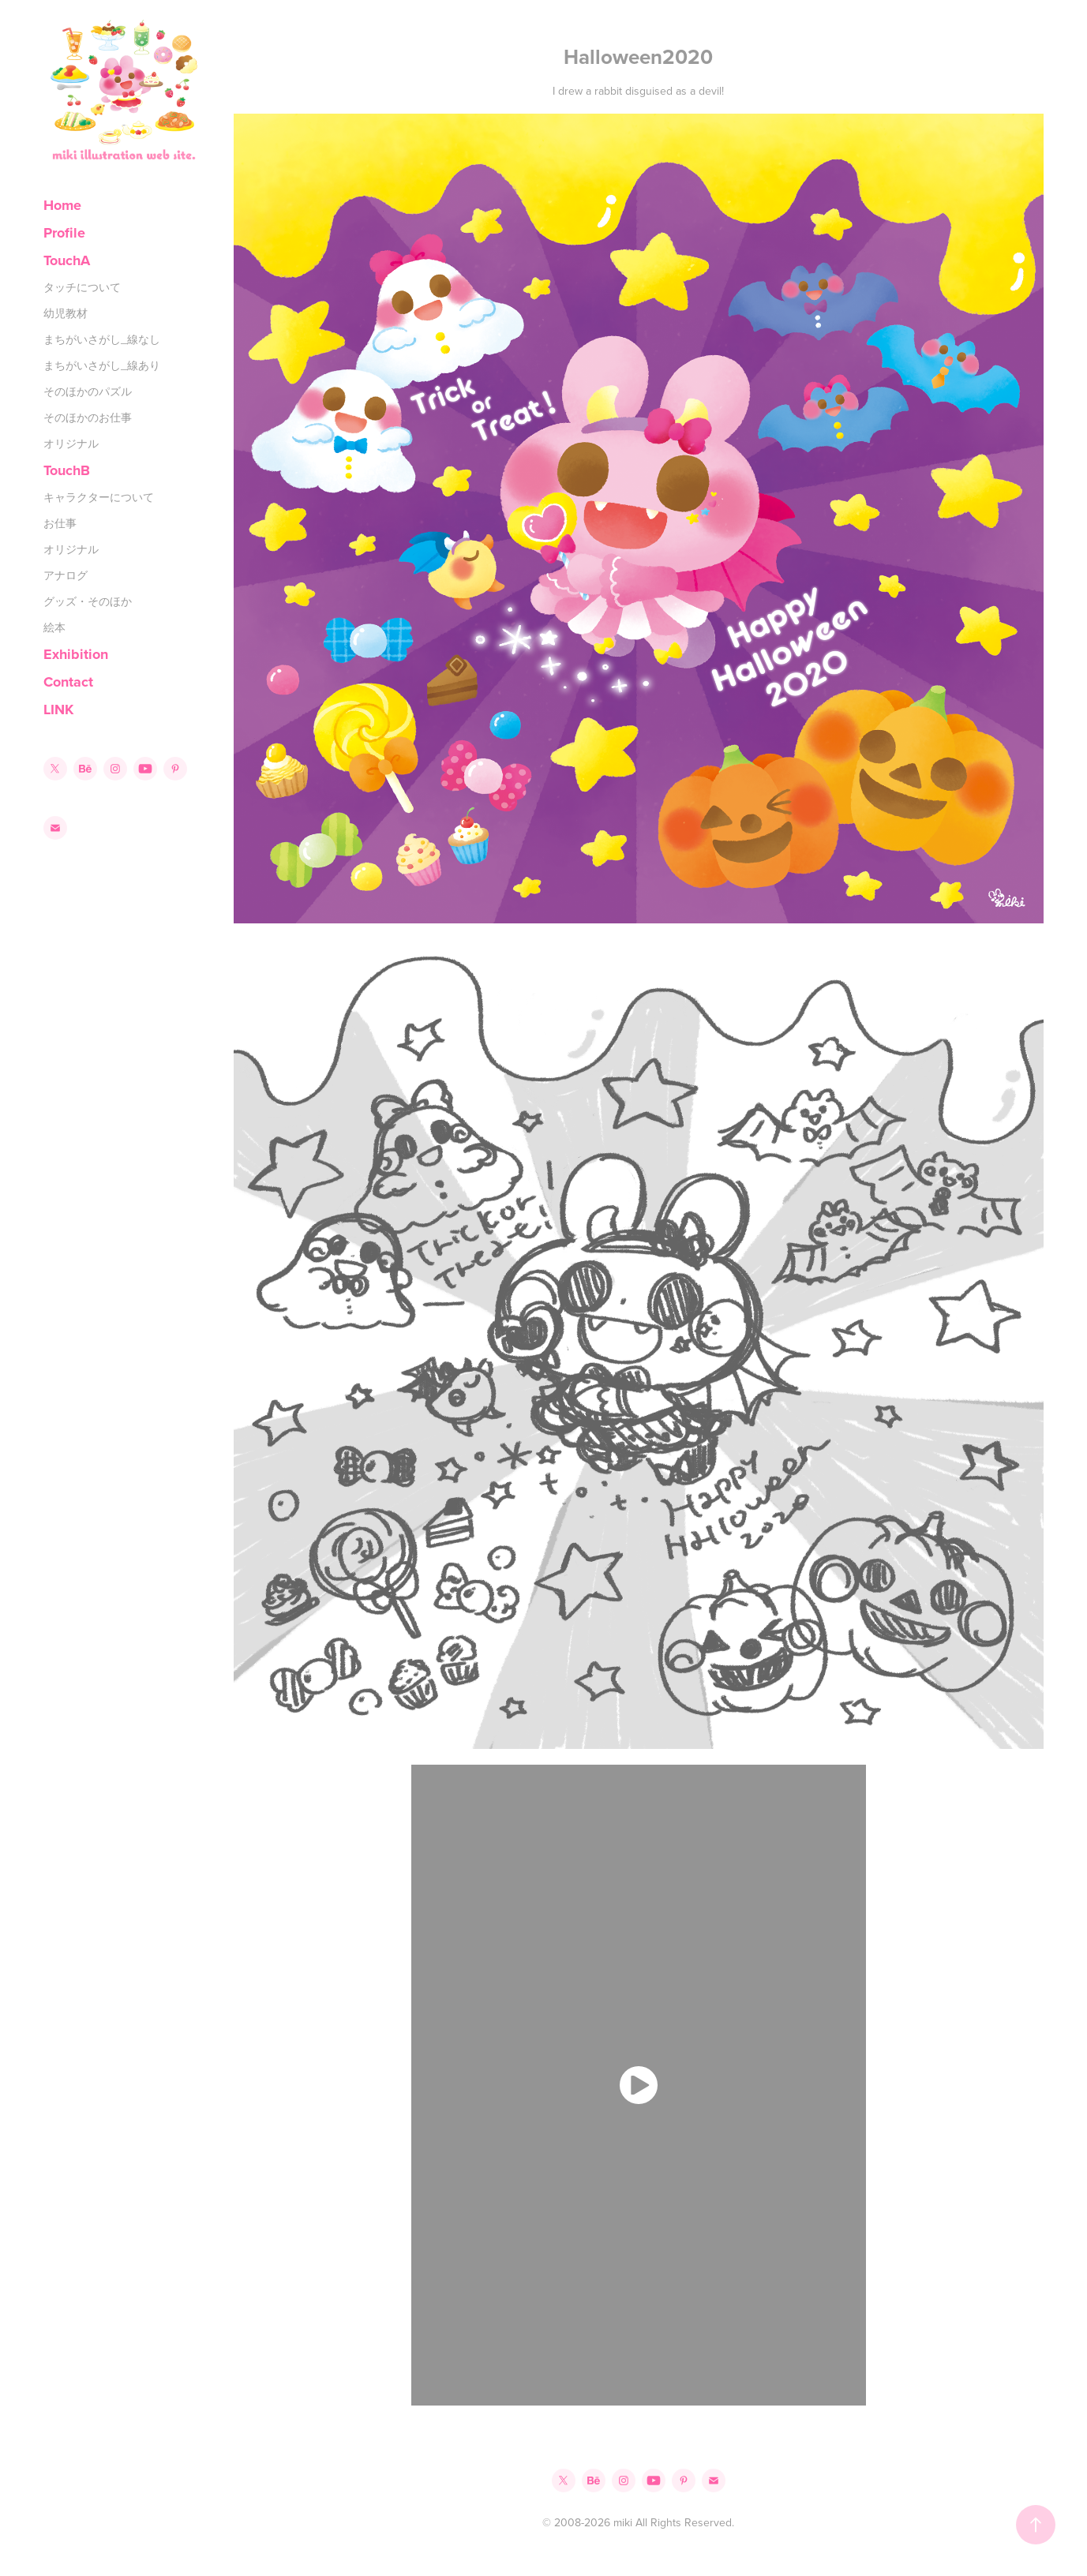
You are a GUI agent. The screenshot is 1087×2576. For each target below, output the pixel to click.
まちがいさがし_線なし (101, 339)
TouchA (66, 260)
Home (62, 205)
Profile (64, 233)
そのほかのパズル (87, 391)
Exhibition (75, 654)
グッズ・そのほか (87, 601)
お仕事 (60, 523)
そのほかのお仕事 (87, 417)
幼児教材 (65, 313)
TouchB (66, 470)
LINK (58, 709)
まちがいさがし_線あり (101, 365)
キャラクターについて (98, 497)
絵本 (54, 627)
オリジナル (71, 443)
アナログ (65, 575)
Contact (68, 682)
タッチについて (82, 287)
